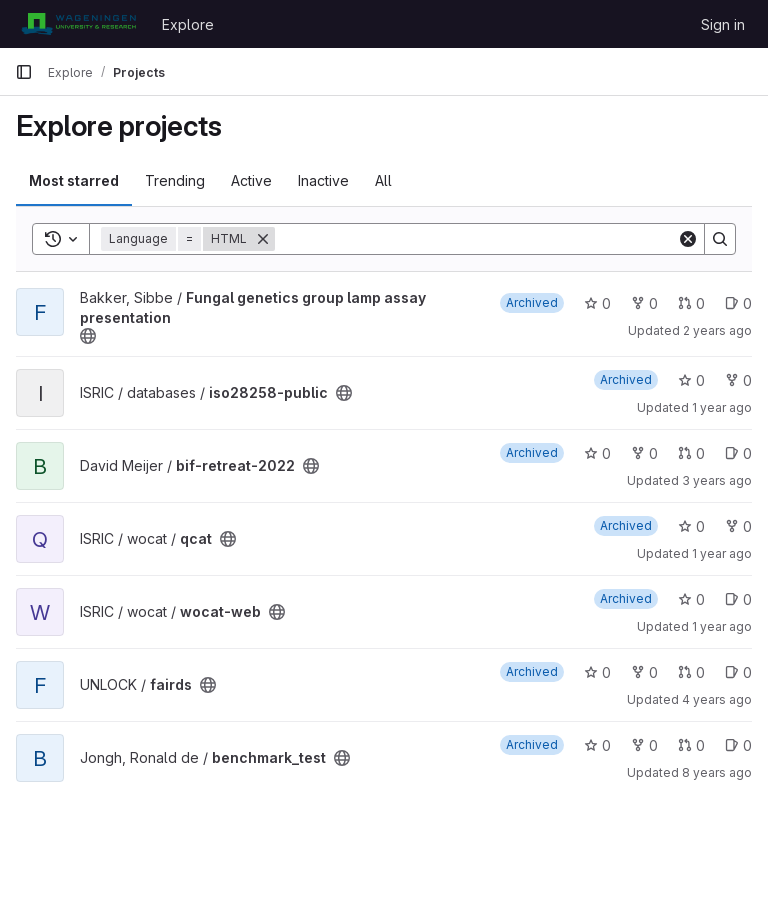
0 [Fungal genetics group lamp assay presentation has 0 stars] (597, 303)
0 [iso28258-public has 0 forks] (738, 380)
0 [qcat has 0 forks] (738, 526)
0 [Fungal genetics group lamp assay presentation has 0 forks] (644, 303)
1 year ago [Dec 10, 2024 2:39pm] (722, 553)
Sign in (723, 24)
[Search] (476, 239)
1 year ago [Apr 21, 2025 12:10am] (722, 407)
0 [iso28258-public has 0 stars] (691, 380)
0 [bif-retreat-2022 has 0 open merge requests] (691, 453)
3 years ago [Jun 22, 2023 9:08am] (717, 480)
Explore (188, 24)
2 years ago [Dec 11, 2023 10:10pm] (717, 330)
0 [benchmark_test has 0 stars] (597, 745)
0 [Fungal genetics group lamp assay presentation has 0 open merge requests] (691, 303)
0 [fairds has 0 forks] (644, 672)
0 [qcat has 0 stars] (691, 526)
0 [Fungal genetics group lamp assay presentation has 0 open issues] (738, 303)
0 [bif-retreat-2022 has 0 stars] (597, 453)
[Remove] (263, 239)
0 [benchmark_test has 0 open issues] (738, 745)
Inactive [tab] (323, 180)
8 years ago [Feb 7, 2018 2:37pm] (717, 772)
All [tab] (383, 180)
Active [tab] (251, 180)
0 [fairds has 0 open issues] (738, 672)
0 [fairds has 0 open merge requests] (691, 672)
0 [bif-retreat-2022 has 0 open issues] (738, 453)
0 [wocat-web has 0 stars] (691, 599)
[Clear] (688, 239)
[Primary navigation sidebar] (24, 72)
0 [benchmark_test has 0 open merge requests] (691, 745)
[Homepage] (78, 24)
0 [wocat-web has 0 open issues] (738, 599)
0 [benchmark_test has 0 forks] (644, 745)
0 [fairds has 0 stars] (597, 672)
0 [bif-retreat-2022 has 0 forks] (644, 453)
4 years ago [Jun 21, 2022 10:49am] (717, 699)
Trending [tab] (175, 180)
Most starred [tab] (74, 180)
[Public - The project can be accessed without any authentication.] (88, 336)
